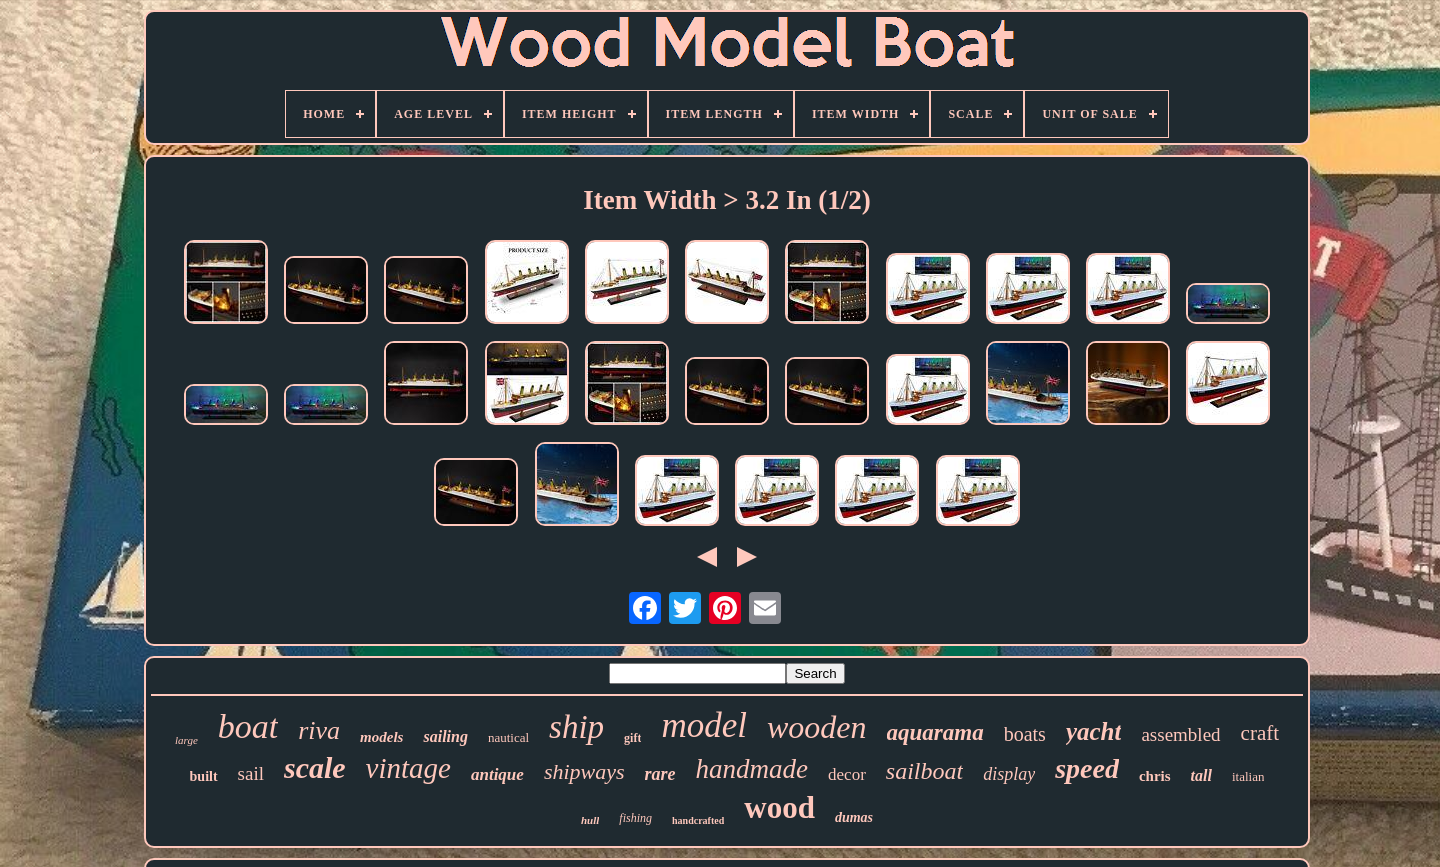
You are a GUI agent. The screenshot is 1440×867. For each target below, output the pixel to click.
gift (632, 738)
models (381, 737)
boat (248, 726)
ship (576, 727)
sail (251, 773)
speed (1087, 768)
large (186, 740)
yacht (1094, 731)
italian (1248, 776)
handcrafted (698, 820)
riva (319, 730)
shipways (584, 771)
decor (847, 774)
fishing (635, 818)
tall (1201, 775)
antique (497, 774)
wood (779, 807)
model (704, 725)
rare (660, 774)
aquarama (935, 732)
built (204, 776)
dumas (854, 817)
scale (315, 767)
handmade (752, 769)
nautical (508, 737)
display (1009, 774)
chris (1155, 776)
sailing (445, 736)
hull (590, 820)
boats (1025, 734)
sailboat (924, 771)
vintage (408, 768)
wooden (817, 727)
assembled (1180, 734)
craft (1260, 733)
